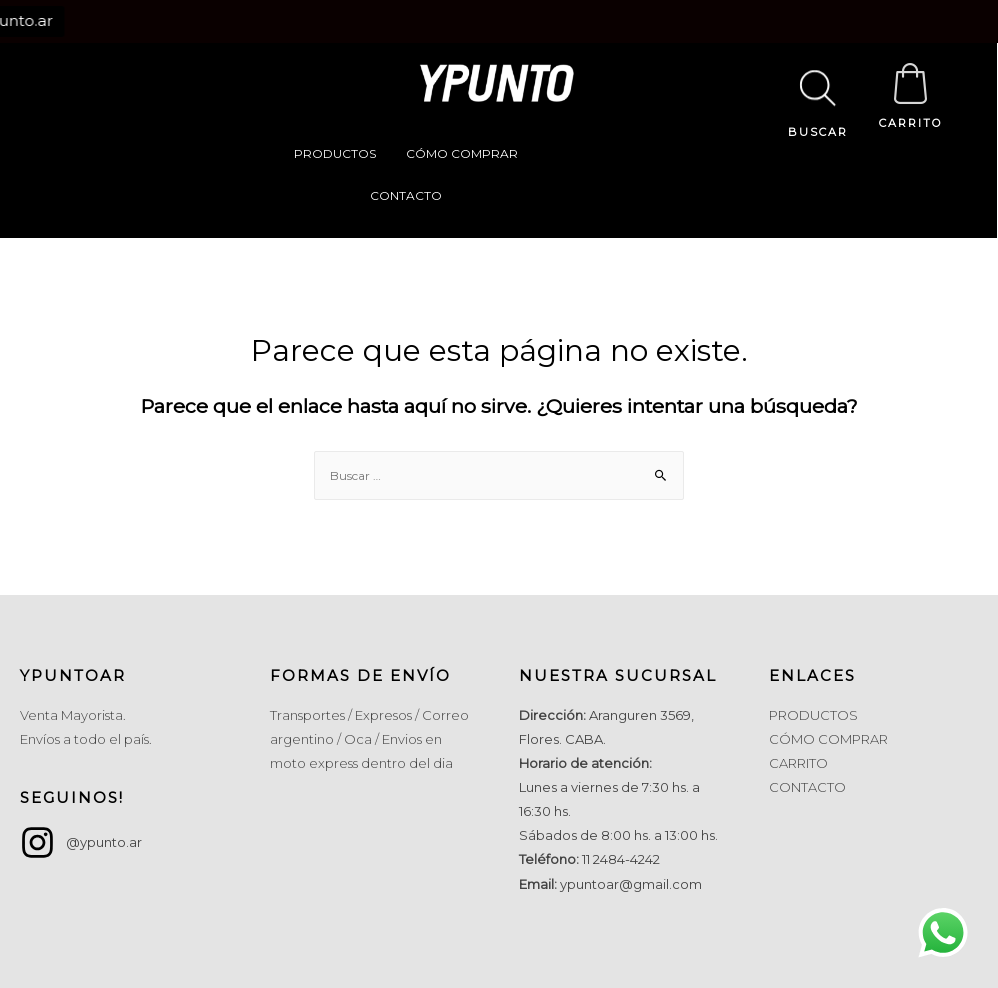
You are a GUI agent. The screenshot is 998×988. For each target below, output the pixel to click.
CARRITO (910, 123)
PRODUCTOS (335, 153)
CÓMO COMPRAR (462, 153)
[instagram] (81, 842)
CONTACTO (406, 195)
